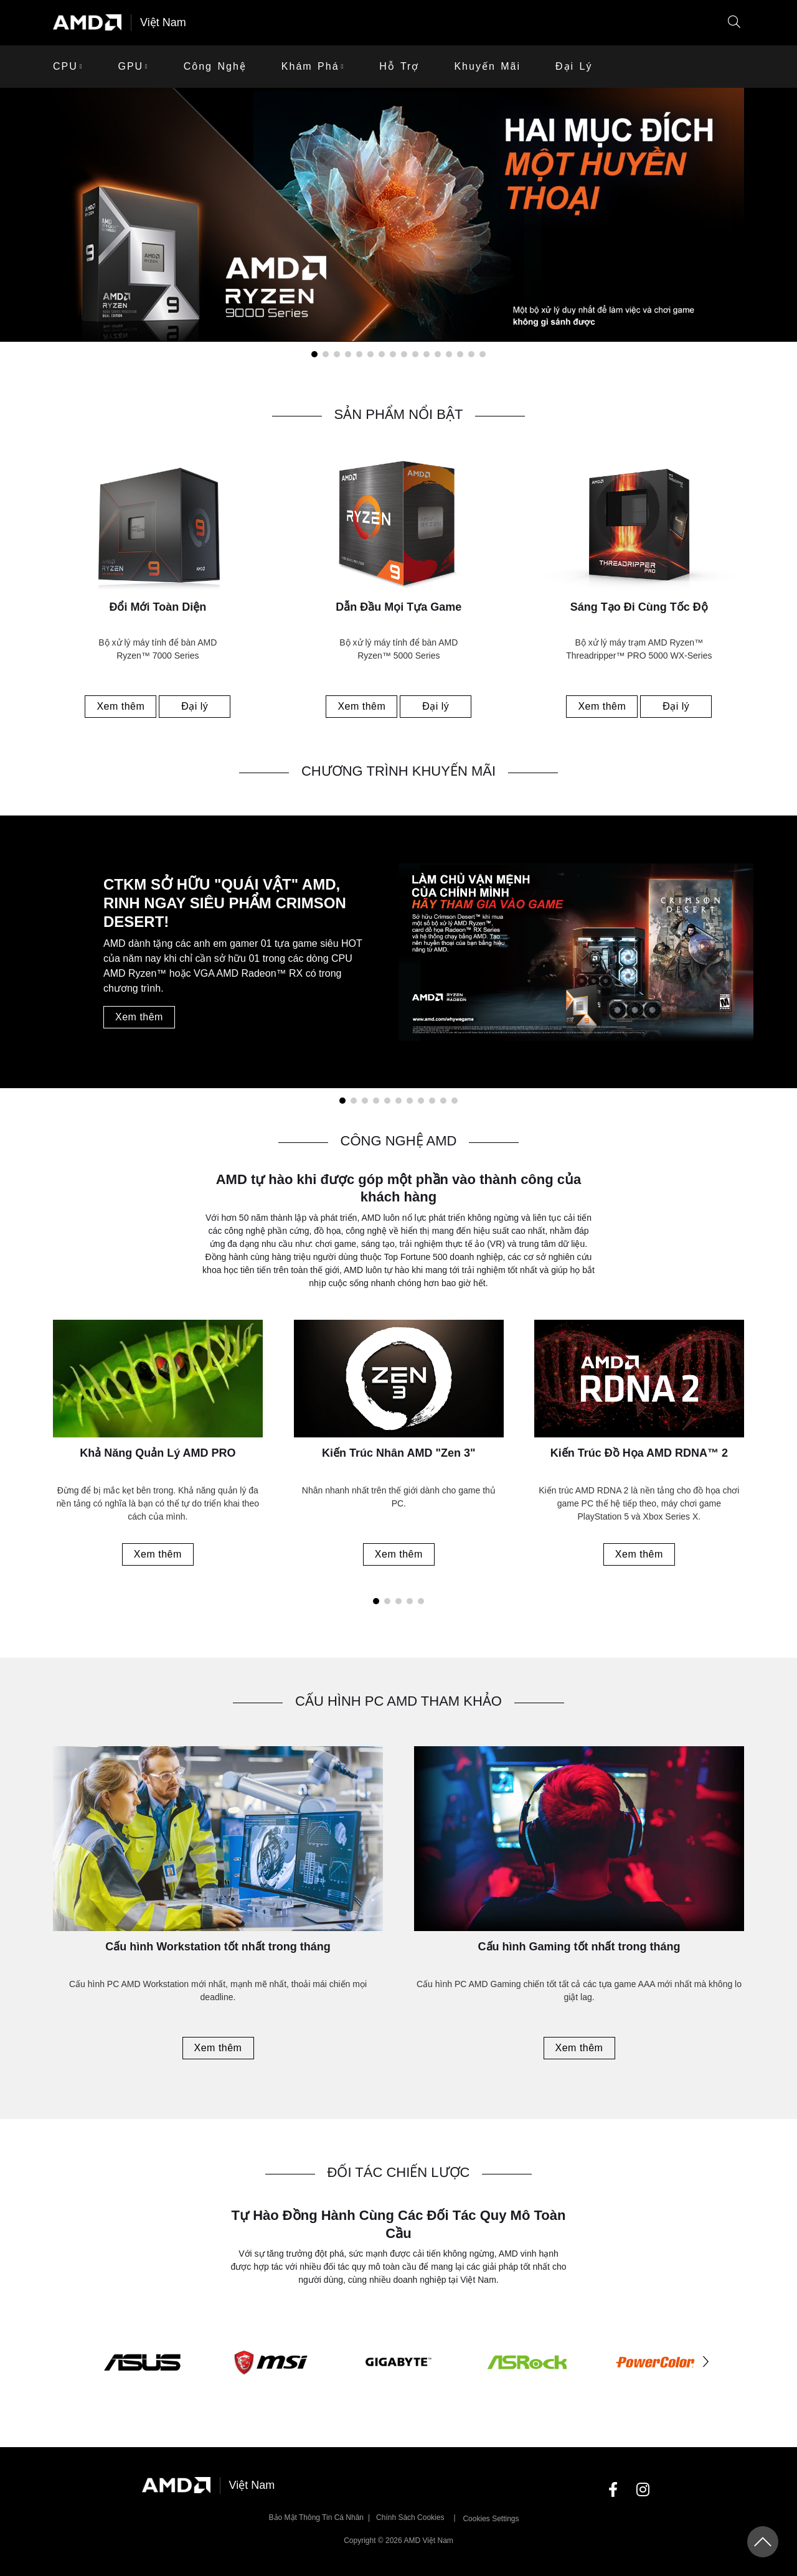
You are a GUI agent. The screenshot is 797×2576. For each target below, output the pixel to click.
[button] (734, 22)
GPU (130, 66)
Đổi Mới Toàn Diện (158, 607)
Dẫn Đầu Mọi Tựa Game (398, 607)
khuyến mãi (487, 66)
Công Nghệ (215, 66)
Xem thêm (120, 706)
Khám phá (310, 66)
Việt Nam (163, 22)
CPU (65, 66)
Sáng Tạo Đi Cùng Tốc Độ (639, 607)
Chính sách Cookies (410, 2517)
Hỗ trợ (399, 66)
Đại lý (573, 66)
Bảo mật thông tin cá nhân (316, 2517)
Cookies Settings (491, 2518)
